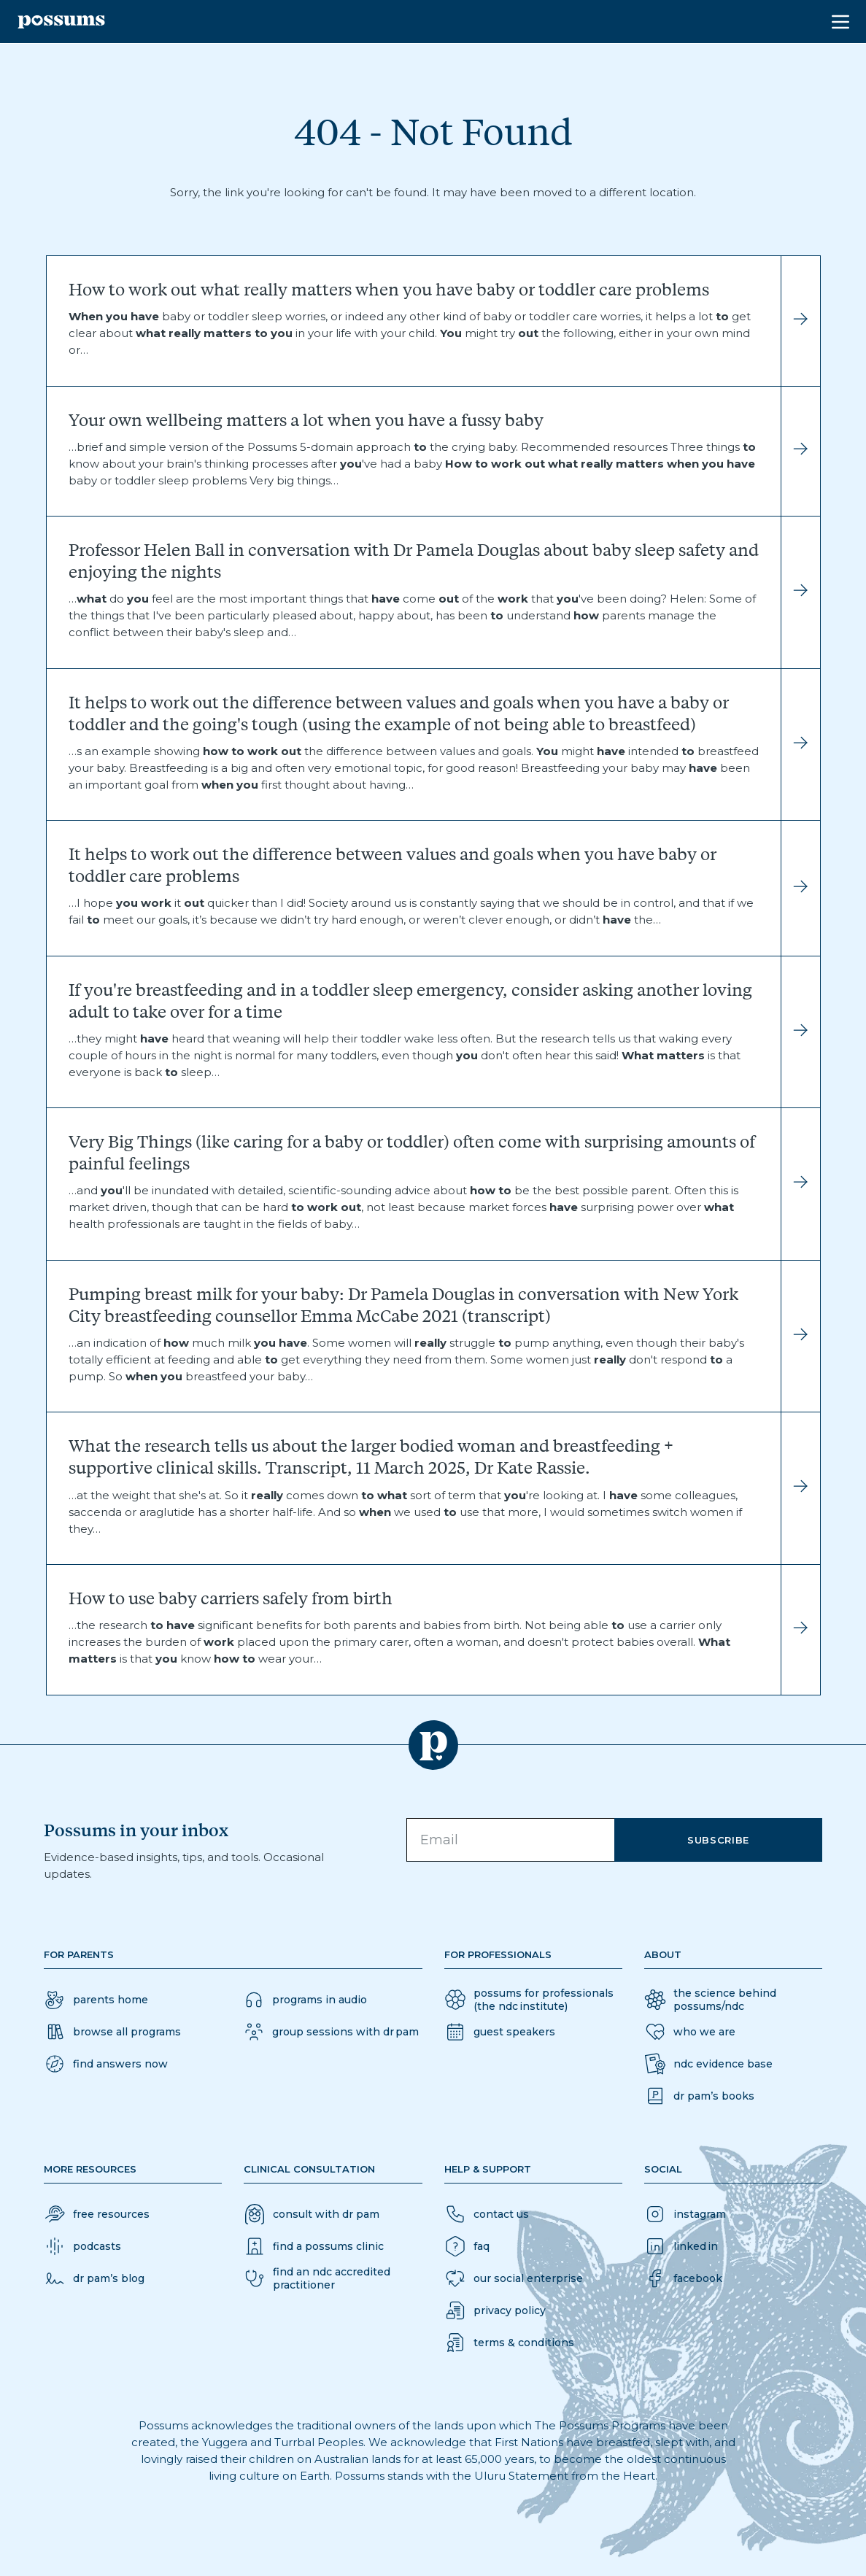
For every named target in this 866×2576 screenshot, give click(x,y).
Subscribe (718, 1840)
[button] (106, 2064)
